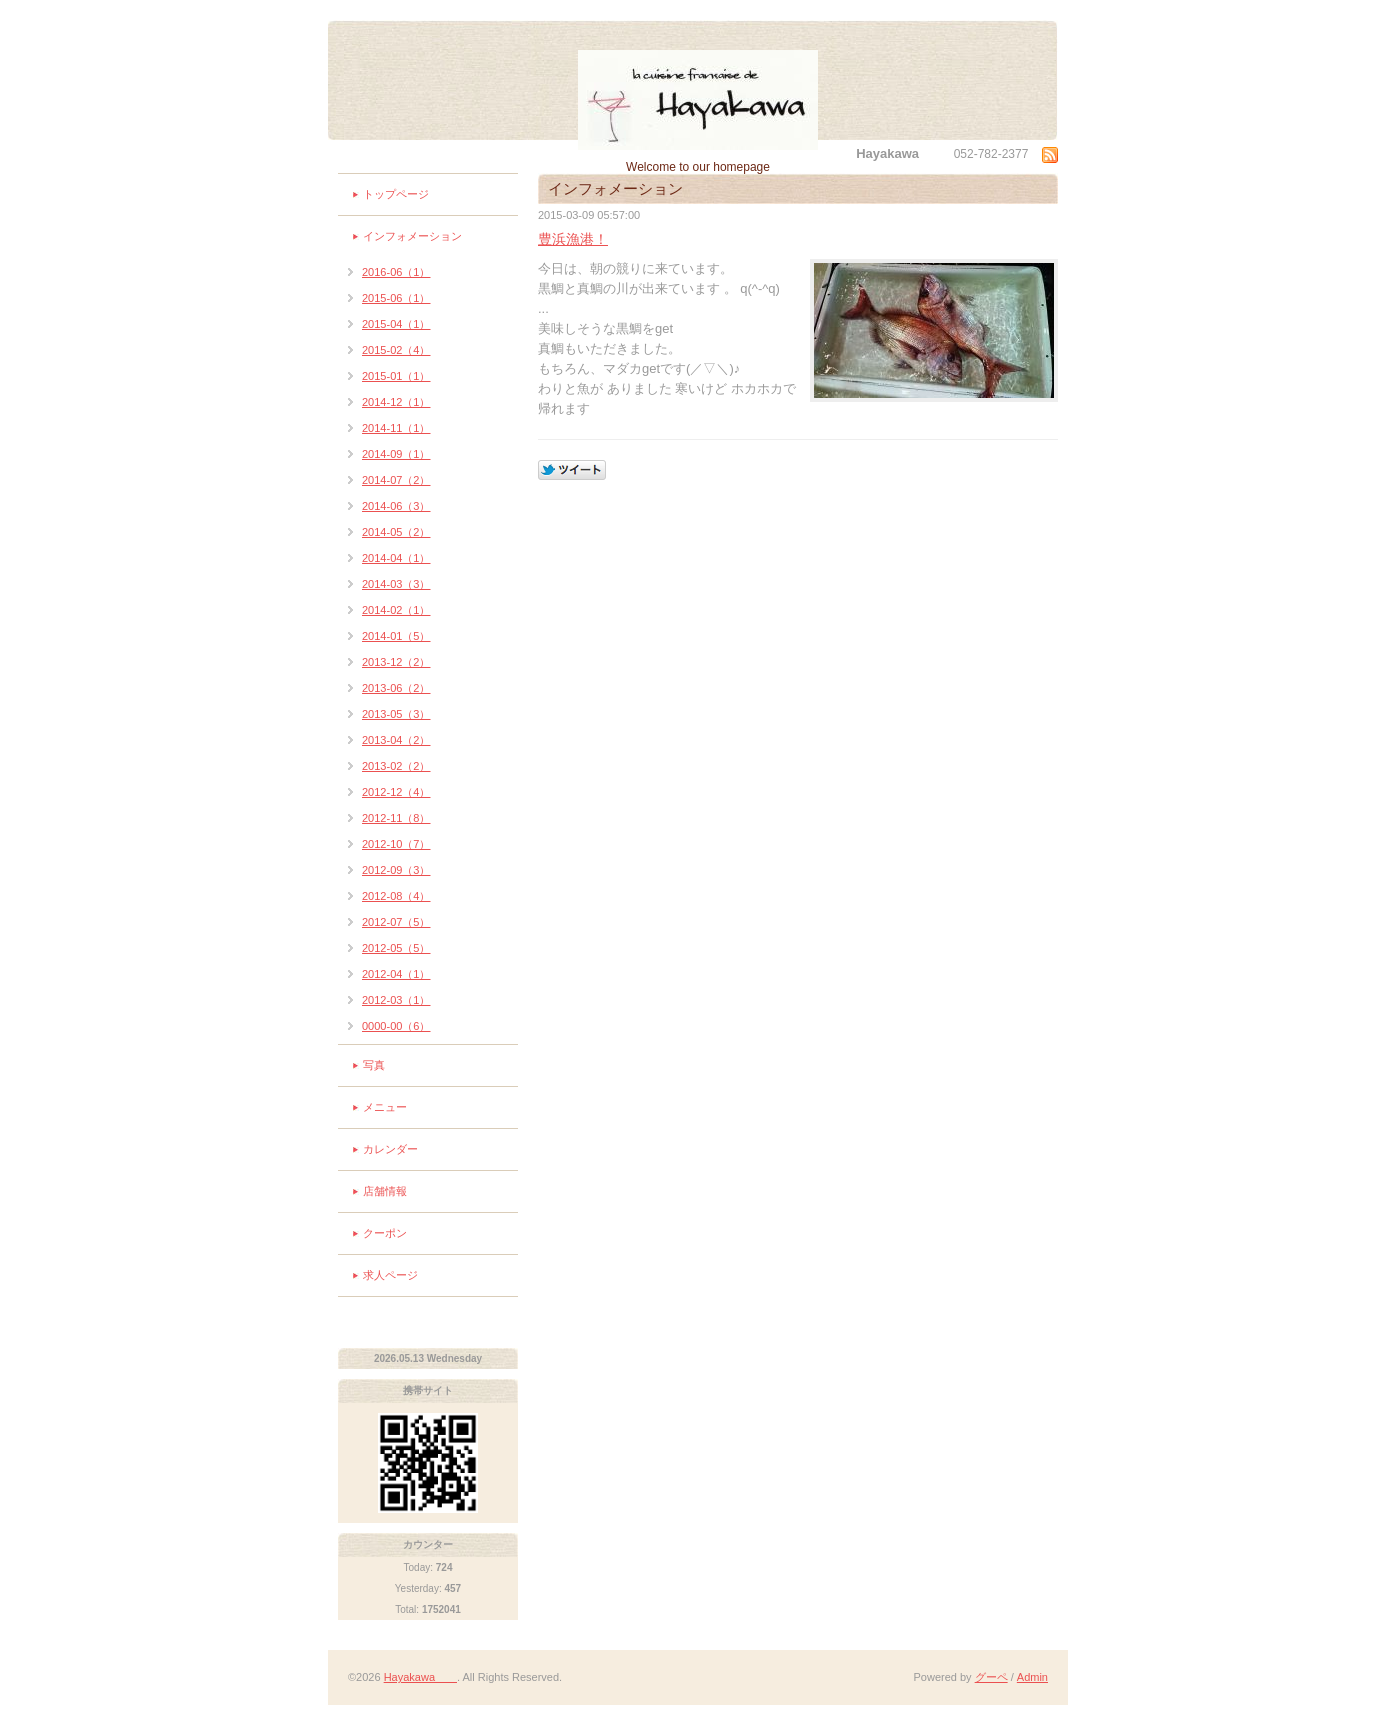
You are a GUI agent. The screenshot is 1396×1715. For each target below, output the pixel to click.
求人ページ (390, 1275)
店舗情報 (385, 1191)
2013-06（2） (396, 688)
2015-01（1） (396, 376)
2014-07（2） (396, 480)
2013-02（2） (396, 766)
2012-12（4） (396, 792)
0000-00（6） (396, 1026)
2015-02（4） (396, 350)
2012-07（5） (396, 922)
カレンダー (390, 1149)
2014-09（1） (396, 454)
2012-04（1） (396, 974)
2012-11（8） (396, 818)
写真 (374, 1065)
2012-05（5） (396, 948)
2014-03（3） (396, 584)
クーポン (385, 1233)
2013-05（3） (396, 714)
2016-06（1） (396, 272)
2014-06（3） (396, 506)
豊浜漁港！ (573, 239)
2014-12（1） (396, 402)
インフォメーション (412, 236)
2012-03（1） (396, 1000)
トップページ (396, 194)
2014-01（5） (396, 636)
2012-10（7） (396, 844)
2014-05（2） (396, 532)
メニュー (385, 1107)
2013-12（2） (396, 662)
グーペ (991, 1677)
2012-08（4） (396, 896)
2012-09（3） (396, 870)
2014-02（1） (396, 610)
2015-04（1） (396, 324)
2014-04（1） (396, 558)
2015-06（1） (396, 298)
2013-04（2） (396, 740)
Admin (1032, 1677)
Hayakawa (420, 1677)
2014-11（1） (396, 428)
